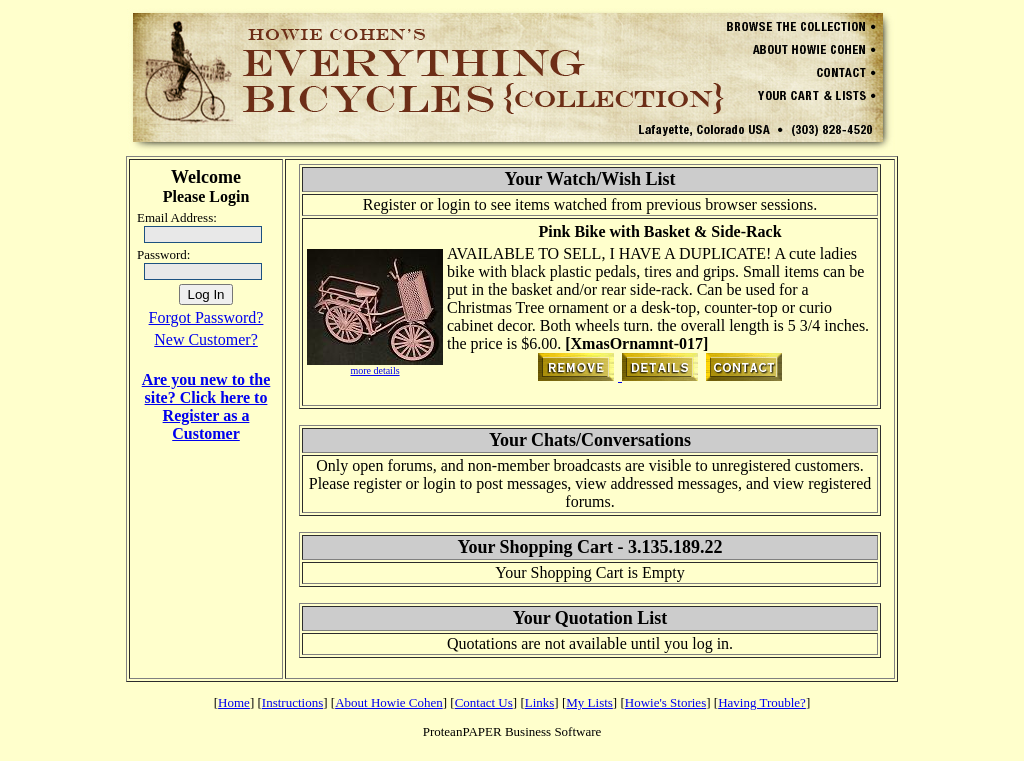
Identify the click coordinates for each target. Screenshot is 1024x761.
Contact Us (484, 702)
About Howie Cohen (389, 702)
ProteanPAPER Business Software (512, 731)
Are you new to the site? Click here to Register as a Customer (206, 406)
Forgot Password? (206, 317)
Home (234, 702)
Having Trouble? (762, 702)
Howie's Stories (665, 702)
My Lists (589, 702)
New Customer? (206, 339)
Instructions (292, 702)
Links (540, 702)
